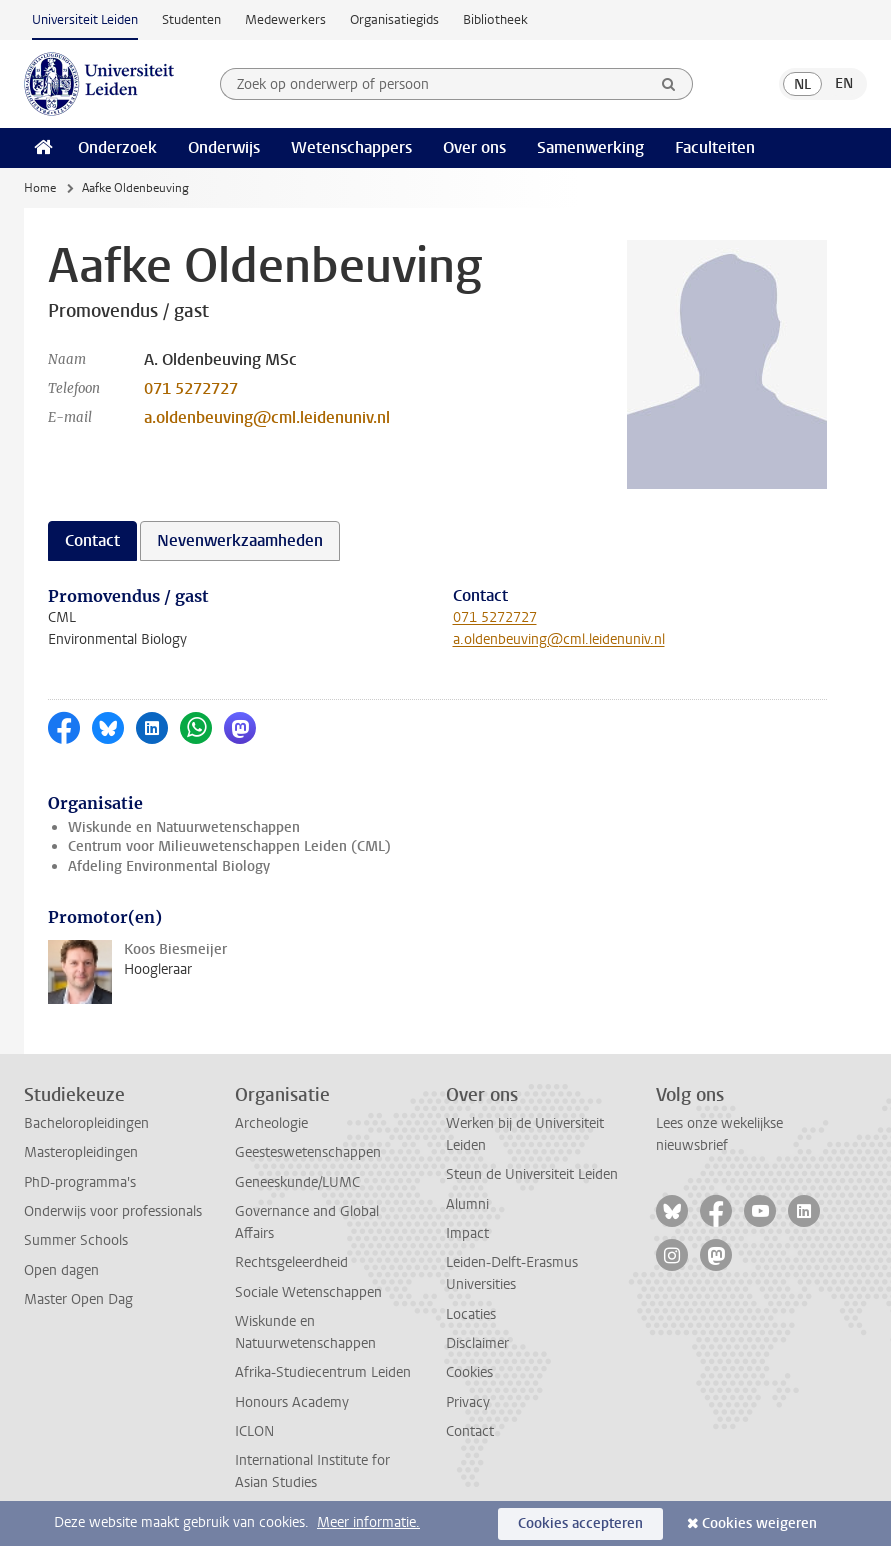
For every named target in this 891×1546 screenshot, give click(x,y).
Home (40, 188)
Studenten (191, 19)
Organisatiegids (394, 19)
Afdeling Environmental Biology (169, 866)
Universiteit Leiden (85, 19)
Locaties (471, 1314)
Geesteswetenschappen (308, 1152)
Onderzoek (117, 147)
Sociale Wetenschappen (308, 1292)
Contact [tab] (92, 540)
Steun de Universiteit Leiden (532, 1174)
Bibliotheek (495, 19)
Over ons (474, 147)
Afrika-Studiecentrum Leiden (323, 1372)
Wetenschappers (351, 147)
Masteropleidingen (81, 1152)
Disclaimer (477, 1343)
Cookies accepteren (580, 1523)
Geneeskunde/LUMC (297, 1182)
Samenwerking (590, 147)
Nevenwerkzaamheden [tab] (240, 540)
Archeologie (271, 1123)
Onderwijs (224, 147)
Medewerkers (285, 19)
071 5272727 (191, 388)
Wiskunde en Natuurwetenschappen (184, 827)
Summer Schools (76, 1240)
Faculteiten (715, 147)
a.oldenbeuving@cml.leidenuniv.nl (267, 417)
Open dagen (61, 1270)
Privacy (468, 1402)
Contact (470, 1431)
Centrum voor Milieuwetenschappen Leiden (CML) (229, 846)
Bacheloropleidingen (86, 1123)
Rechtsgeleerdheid (291, 1262)
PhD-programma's (80, 1182)
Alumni (467, 1204)
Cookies (469, 1372)
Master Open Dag (78, 1299)
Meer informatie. (368, 1522)
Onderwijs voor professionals (113, 1211)
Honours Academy (292, 1402)
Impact (467, 1233)
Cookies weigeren (759, 1523)
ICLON (254, 1431)
